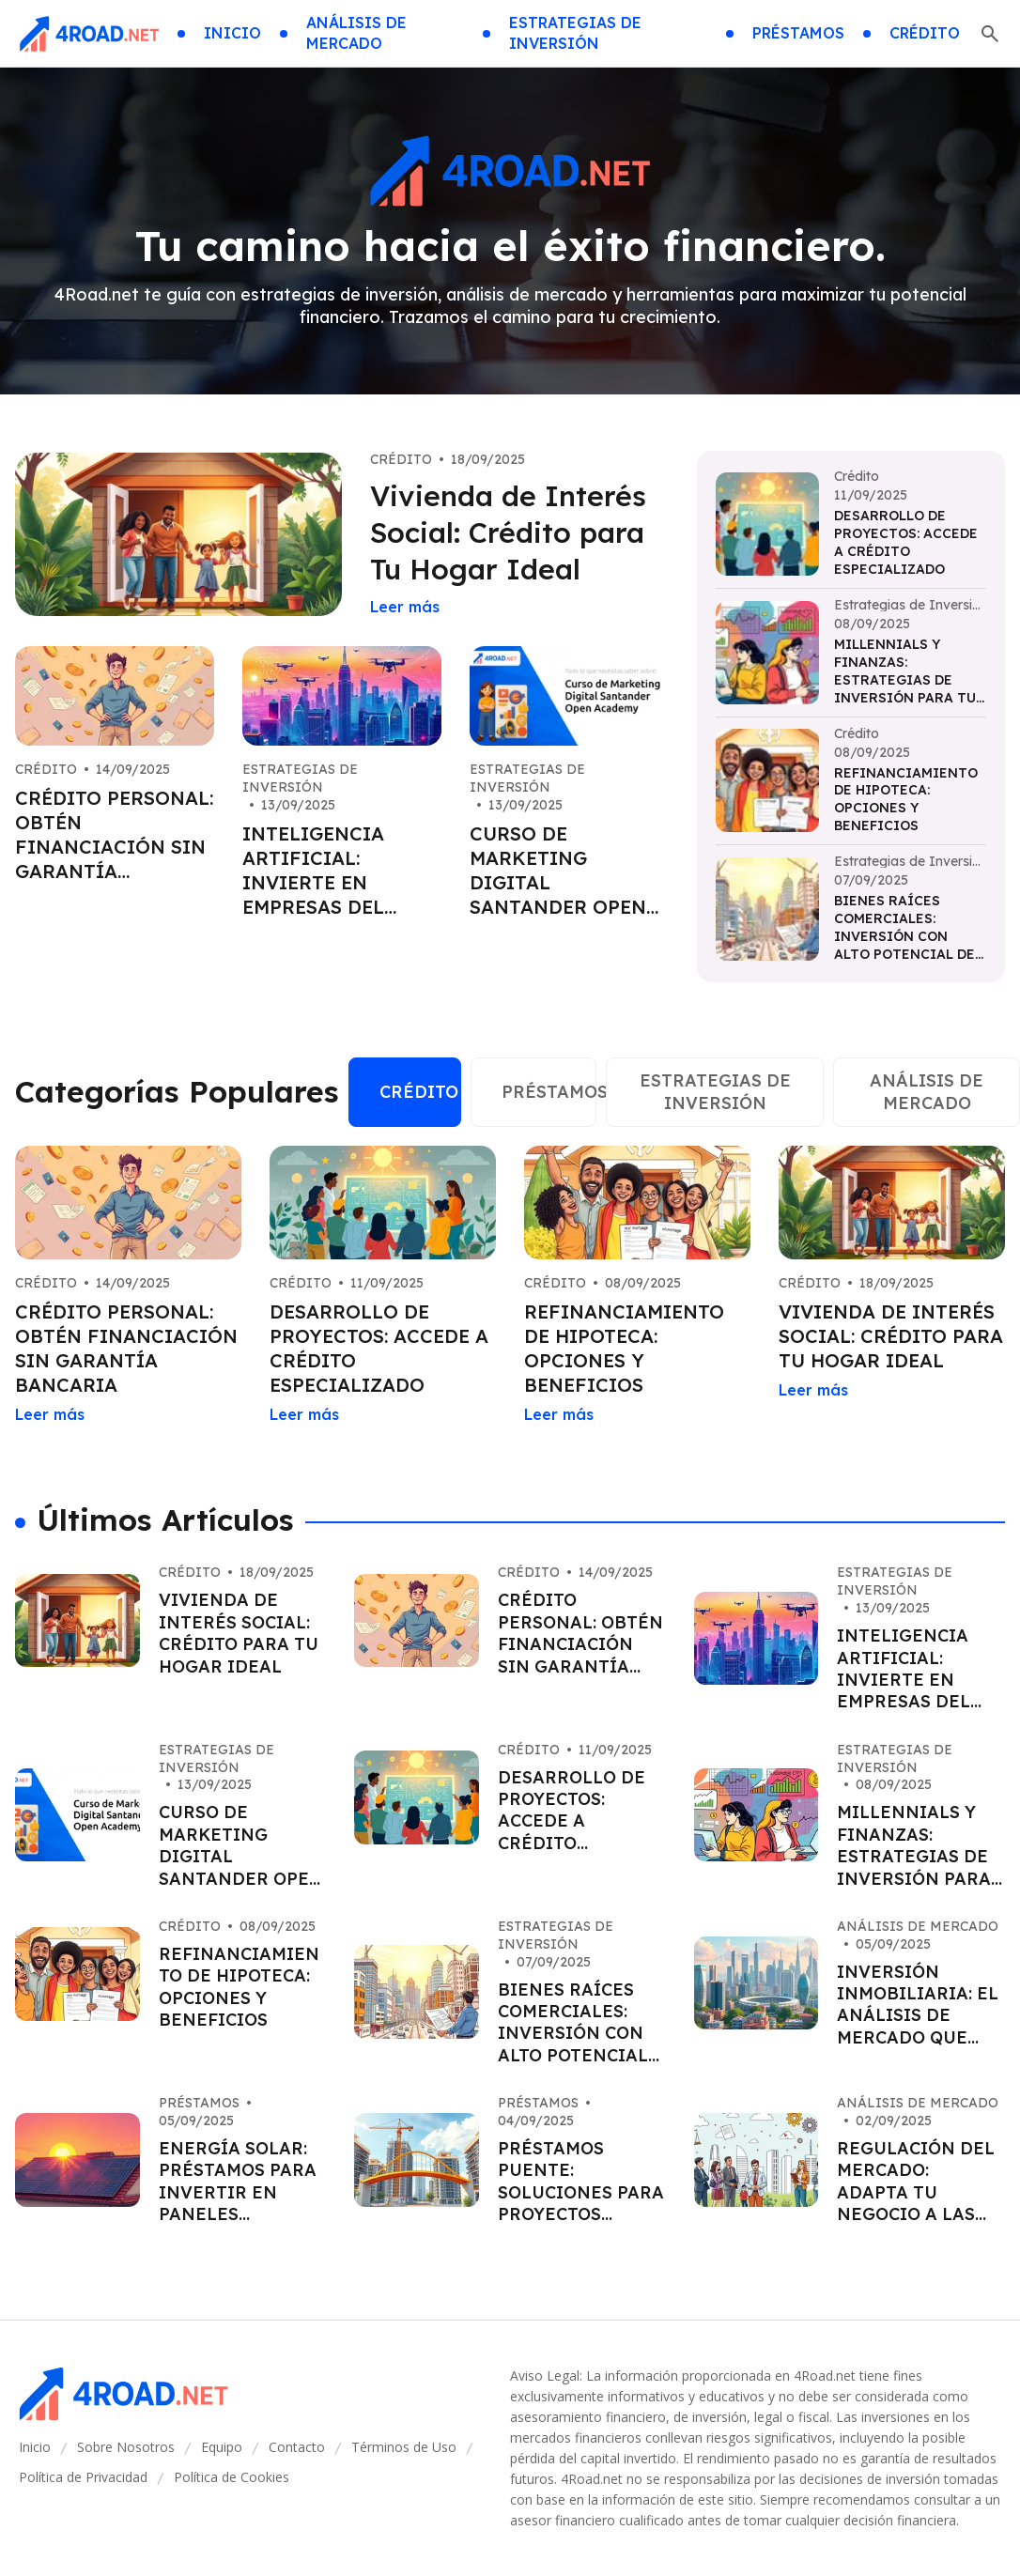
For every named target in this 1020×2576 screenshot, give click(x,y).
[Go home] (89, 34)
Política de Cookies (231, 2477)
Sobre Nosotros (126, 2447)
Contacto (297, 2447)
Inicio (35, 2447)
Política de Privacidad (83, 2477)
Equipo (221, 2447)
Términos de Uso (403, 2447)
